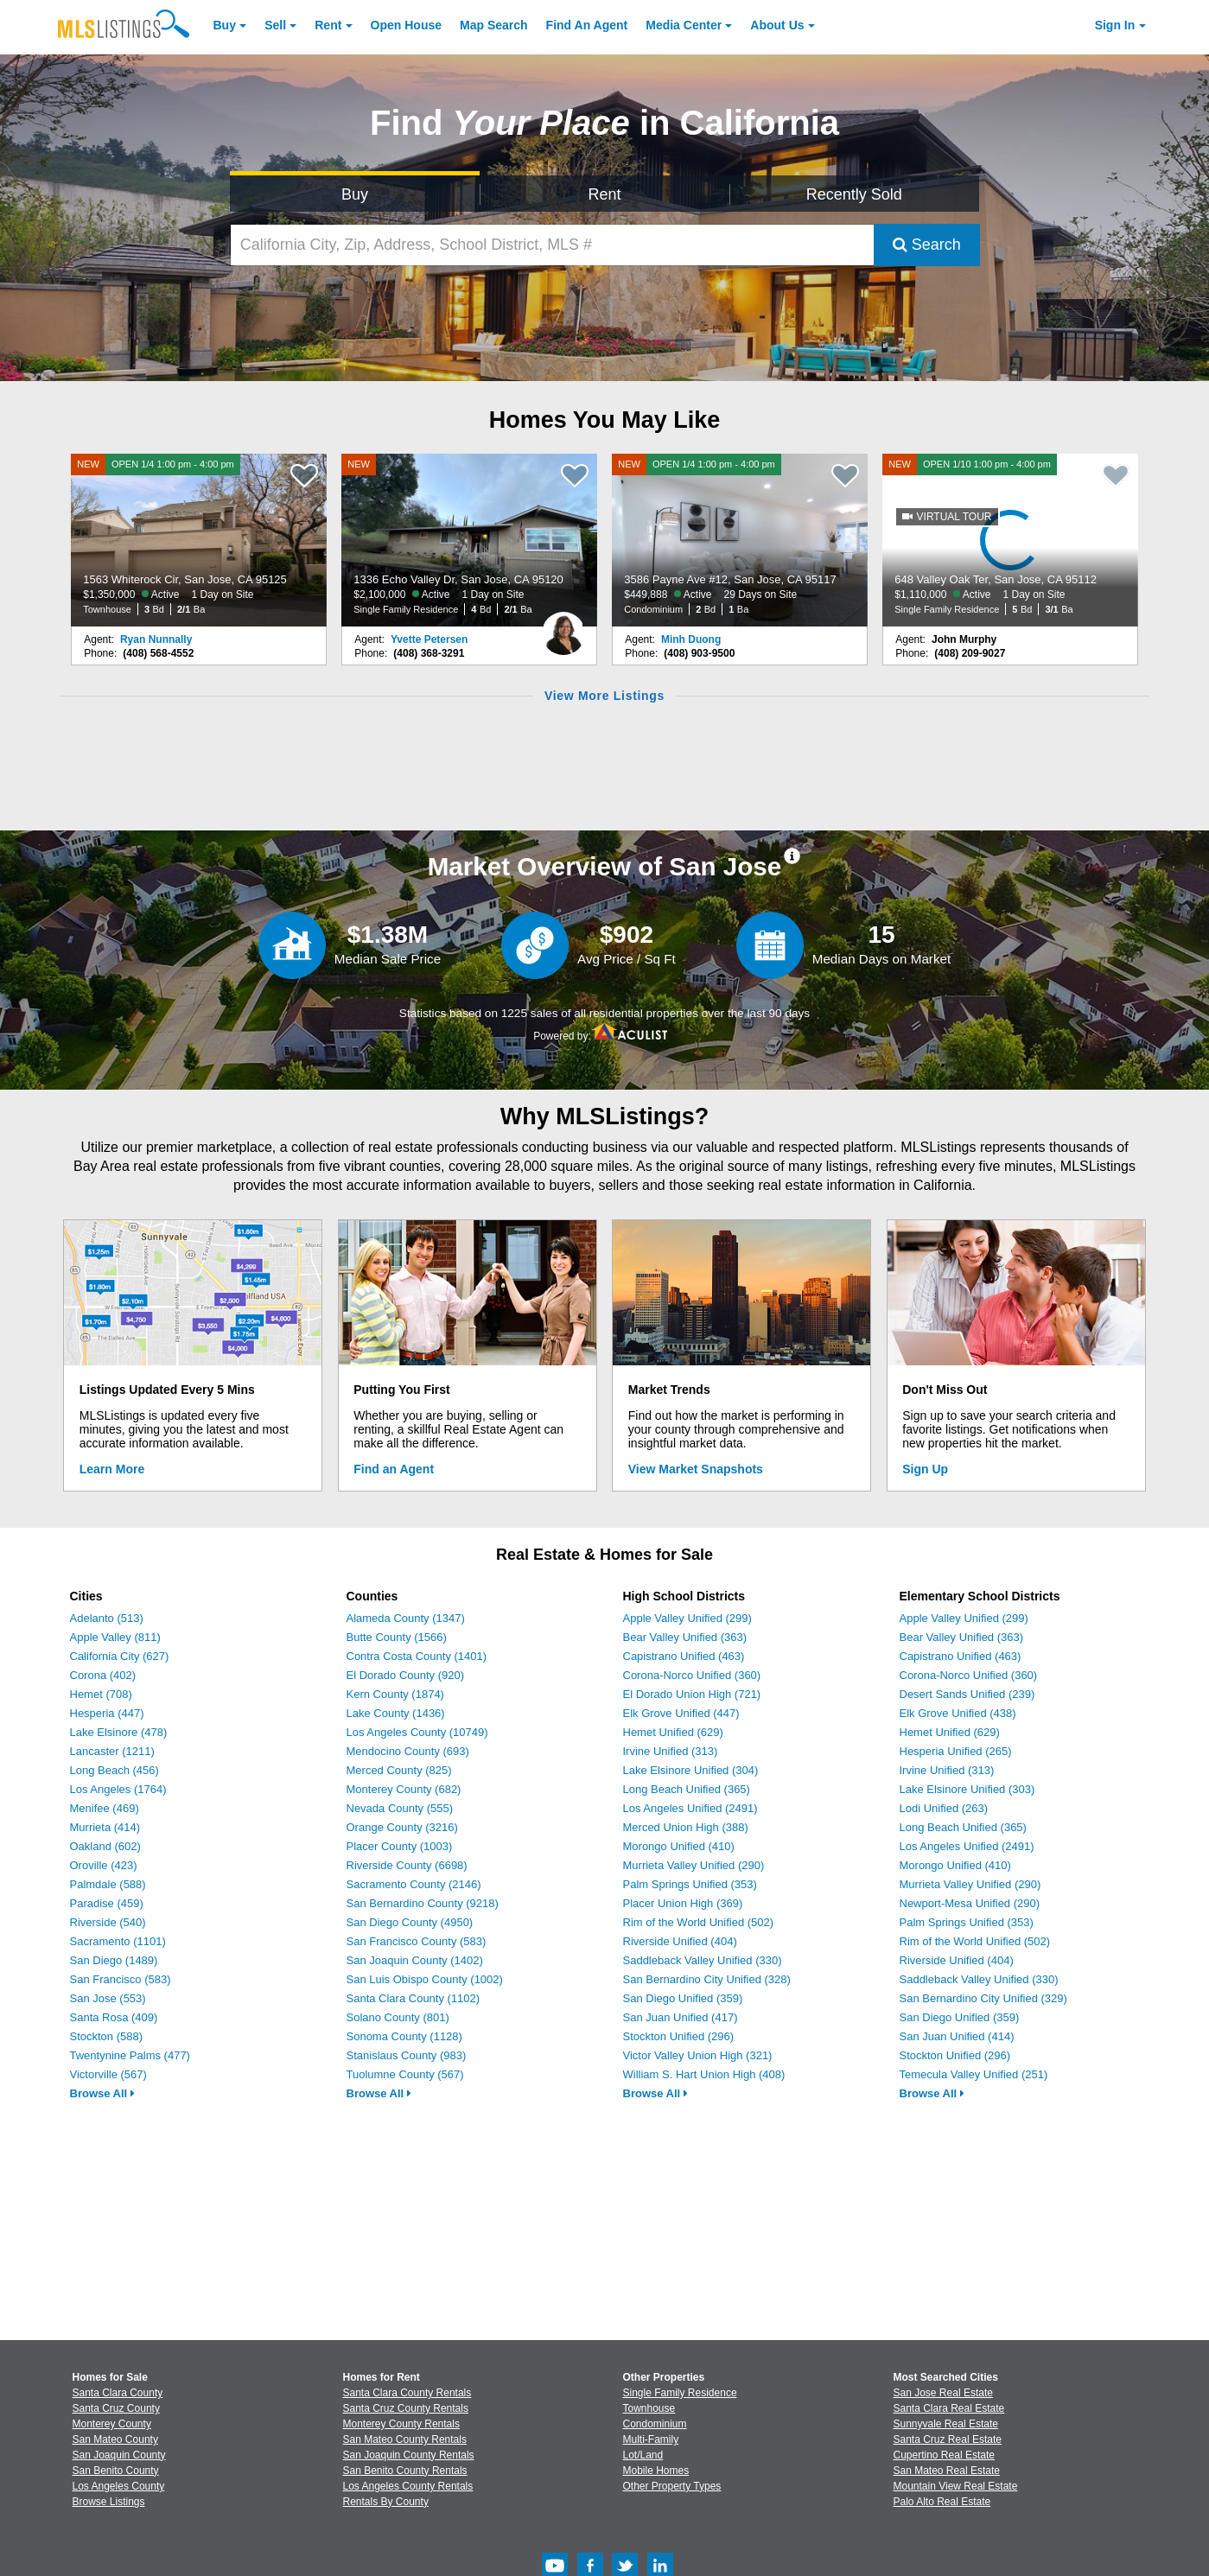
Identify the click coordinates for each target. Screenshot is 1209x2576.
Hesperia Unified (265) (956, 1751)
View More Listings (604, 696)
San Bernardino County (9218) (423, 1903)
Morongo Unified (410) (679, 1846)
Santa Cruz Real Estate (948, 2439)
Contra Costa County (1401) (417, 1656)
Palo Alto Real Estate (942, 2502)
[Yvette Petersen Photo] (563, 626)
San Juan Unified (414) (957, 2036)
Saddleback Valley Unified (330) (702, 1960)
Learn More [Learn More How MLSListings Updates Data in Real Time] (112, 1469)
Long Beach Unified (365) (686, 1789)
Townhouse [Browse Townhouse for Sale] (649, 2408)
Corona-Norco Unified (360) (692, 1675)
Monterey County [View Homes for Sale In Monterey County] (112, 2424)
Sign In (1115, 25)
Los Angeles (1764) (118, 1789)
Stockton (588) (106, 2036)
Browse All (102, 2093)
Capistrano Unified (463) (684, 1656)
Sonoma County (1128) (404, 2036)
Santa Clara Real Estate (949, 2408)
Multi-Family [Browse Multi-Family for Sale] (651, 2439)
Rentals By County (386, 2502)
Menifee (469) (104, 1808)
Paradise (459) (106, 1903)
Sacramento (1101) (118, 1941)
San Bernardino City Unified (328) (707, 1979)
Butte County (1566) (397, 1637)
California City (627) (119, 1656)
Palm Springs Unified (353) (690, 1884)
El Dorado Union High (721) (692, 1694)
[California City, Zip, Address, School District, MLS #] (552, 245)
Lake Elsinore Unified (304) (691, 1770)
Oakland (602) (105, 1846)
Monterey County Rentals (401, 2424)
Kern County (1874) (395, 1694)
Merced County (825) (399, 1770)
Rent (328, 25)
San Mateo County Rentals (405, 2439)
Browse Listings (109, 2502)
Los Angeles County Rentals (408, 2486)
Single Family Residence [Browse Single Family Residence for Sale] (680, 2393)
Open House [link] (406, 25)
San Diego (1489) (114, 1960)
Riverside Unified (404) (680, 1941)
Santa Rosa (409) (114, 2017)
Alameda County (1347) (406, 1618)
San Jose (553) (108, 1998)
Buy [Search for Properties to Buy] (354, 194)
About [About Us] (777, 25)
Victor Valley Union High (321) (698, 2055)
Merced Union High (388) (685, 1827)
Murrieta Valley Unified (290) (694, 1865)
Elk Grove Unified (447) (681, 1713)
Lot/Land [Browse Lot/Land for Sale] (643, 2455)
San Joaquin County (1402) (415, 1960)
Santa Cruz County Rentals (405, 2408)
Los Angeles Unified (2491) (690, 1808)
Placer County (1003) (400, 1846)
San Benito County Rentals (405, 2471)
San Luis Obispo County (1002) (425, 1979)
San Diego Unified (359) (683, 1998)
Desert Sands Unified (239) (967, 1694)
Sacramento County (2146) (414, 1884)
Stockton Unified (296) (679, 2036)
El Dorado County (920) (406, 1675)
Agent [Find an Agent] (587, 25)
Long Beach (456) (114, 1770)
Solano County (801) (398, 2017)
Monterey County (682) (404, 1789)
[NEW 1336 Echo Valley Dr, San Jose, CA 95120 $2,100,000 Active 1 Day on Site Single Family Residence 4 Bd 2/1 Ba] (469, 540)
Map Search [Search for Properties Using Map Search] (494, 25)
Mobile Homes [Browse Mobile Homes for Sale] (656, 2471)
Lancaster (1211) (112, 1751)
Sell (275, 25)
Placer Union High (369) (683, 1903)
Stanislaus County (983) (407, 2055)
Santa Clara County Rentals (407, 2393)
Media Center (684, 25)
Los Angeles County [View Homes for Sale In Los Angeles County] (119, 2486)
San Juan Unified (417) (680, 2017)
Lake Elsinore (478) (119, 1732)
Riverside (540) (108, 1922)
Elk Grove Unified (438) (958, 1713)
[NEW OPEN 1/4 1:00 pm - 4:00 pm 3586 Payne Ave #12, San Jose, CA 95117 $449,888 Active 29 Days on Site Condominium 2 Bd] (740, 540)
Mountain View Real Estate (956, 2486)
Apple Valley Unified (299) (687, 1618)
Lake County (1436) (396, 1713)
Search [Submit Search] (927, 244)
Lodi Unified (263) (944, 1808)
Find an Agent (393, 1469)
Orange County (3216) (402, 1827)
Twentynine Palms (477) (130, 2055)
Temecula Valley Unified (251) (974, 2074)
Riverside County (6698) (407, 1865)
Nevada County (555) (400, 1808)
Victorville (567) (108, 2074)
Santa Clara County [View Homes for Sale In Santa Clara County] (118, 2393)
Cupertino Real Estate (944, 2455)
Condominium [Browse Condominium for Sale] (655, 2424)
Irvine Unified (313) (670, 1751)
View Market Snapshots (695, 1469)
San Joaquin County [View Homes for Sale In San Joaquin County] (119, 2455)
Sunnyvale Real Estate (946, 2424)
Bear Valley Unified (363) (685, 1637)
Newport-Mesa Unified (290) (970, 1903)
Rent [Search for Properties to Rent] (604, 194)
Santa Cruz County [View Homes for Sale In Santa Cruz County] (116, 2408)
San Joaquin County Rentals (408, 2455)
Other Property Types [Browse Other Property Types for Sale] (672, 2486)
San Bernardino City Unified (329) (983, 1998)
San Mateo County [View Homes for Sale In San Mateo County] (115, 2439)
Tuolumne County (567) (405, 2074)
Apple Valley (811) (115, 1637)
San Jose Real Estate (943, 2393)
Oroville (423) (103, 1865)
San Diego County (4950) (410, 1922)
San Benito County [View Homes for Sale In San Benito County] (116, 2471)
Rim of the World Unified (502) (698, 1922)
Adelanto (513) (106, 1618)
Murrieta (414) (105, 1827)
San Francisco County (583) (417, 1941)
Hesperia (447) (107, 1713)
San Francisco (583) (120, 1979)
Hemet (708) (101, 1694)
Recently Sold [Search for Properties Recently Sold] (854, 194)
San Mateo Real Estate (947, 2471)
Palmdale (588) (108, 1884)
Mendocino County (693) (408, 1751)
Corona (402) (103, 1675)
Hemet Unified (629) (673, 1732)
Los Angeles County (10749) (417, 1732)
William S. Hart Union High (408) (704, 2074)
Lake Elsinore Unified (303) (967, 1789)
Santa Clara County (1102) (413, 1998)
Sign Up (925, 1469)
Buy (224, 25)
